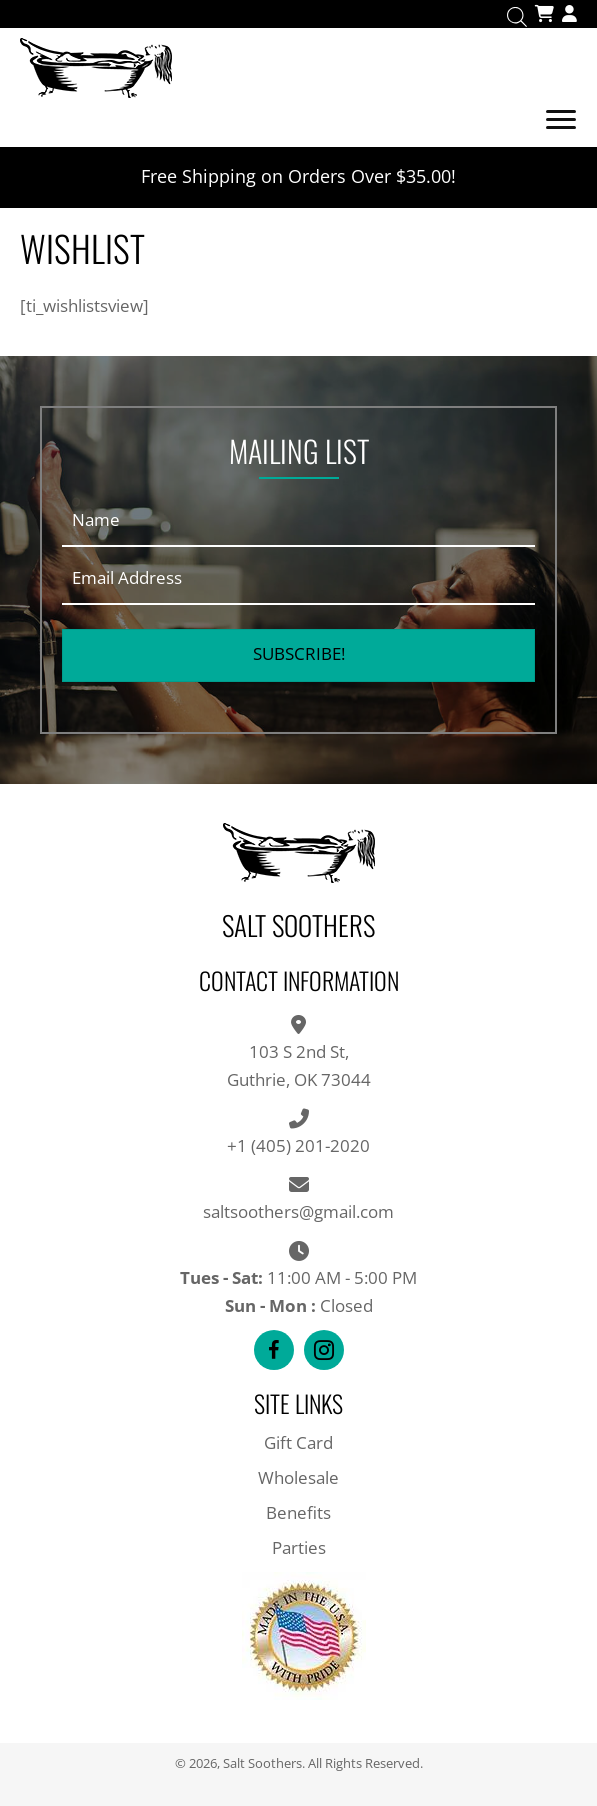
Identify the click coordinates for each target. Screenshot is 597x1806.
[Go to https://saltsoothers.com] (298, 65)
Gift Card (298, 1442)
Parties (299, 1547)
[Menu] (561, 120)
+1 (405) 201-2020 (298, 1145)
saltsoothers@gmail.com (298, 1211)
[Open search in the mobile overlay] (517, 14)
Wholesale (298, 1477)
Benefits (298, 1512)
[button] (298, 655)
